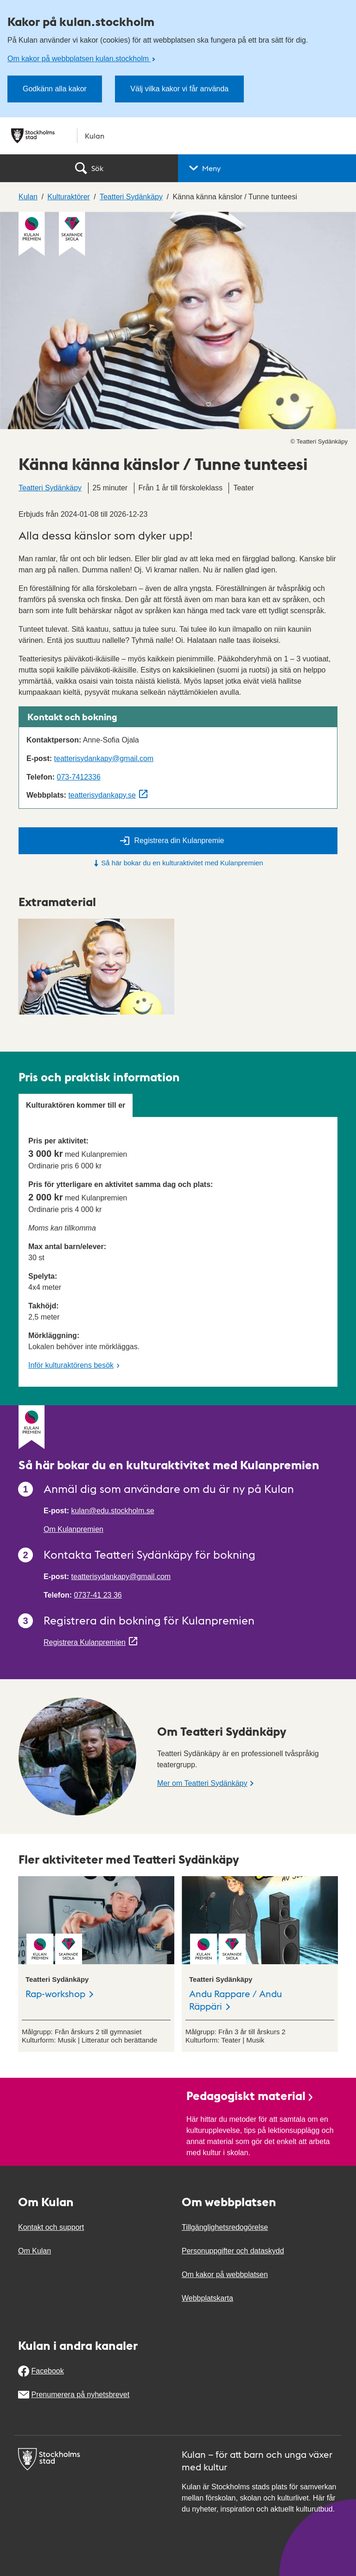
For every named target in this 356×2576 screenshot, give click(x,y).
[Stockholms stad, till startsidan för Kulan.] (178, 135)
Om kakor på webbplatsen (225, 2274)
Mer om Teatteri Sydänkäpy (202, 1783)
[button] (267, 168)
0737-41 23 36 (97, 1595)
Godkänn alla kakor (55, 89)
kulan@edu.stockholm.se (112, 1511)
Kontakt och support (51, 2227)
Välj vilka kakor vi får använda (179, 89)
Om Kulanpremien (73, 1529)
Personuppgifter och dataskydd (233, 2251)
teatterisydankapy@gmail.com (104, 758)
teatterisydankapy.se (102, 795)
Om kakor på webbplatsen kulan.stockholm (79, 59)
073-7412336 (78, 777)
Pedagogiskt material (250, 2095)
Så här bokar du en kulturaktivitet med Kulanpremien (178, 863)
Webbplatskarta (207, 2298)
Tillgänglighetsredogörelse (225, 2227)
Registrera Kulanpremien (85, 1642)
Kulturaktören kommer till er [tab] (75, 1105)
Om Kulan (34, 2251)
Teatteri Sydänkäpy (50, 488)
